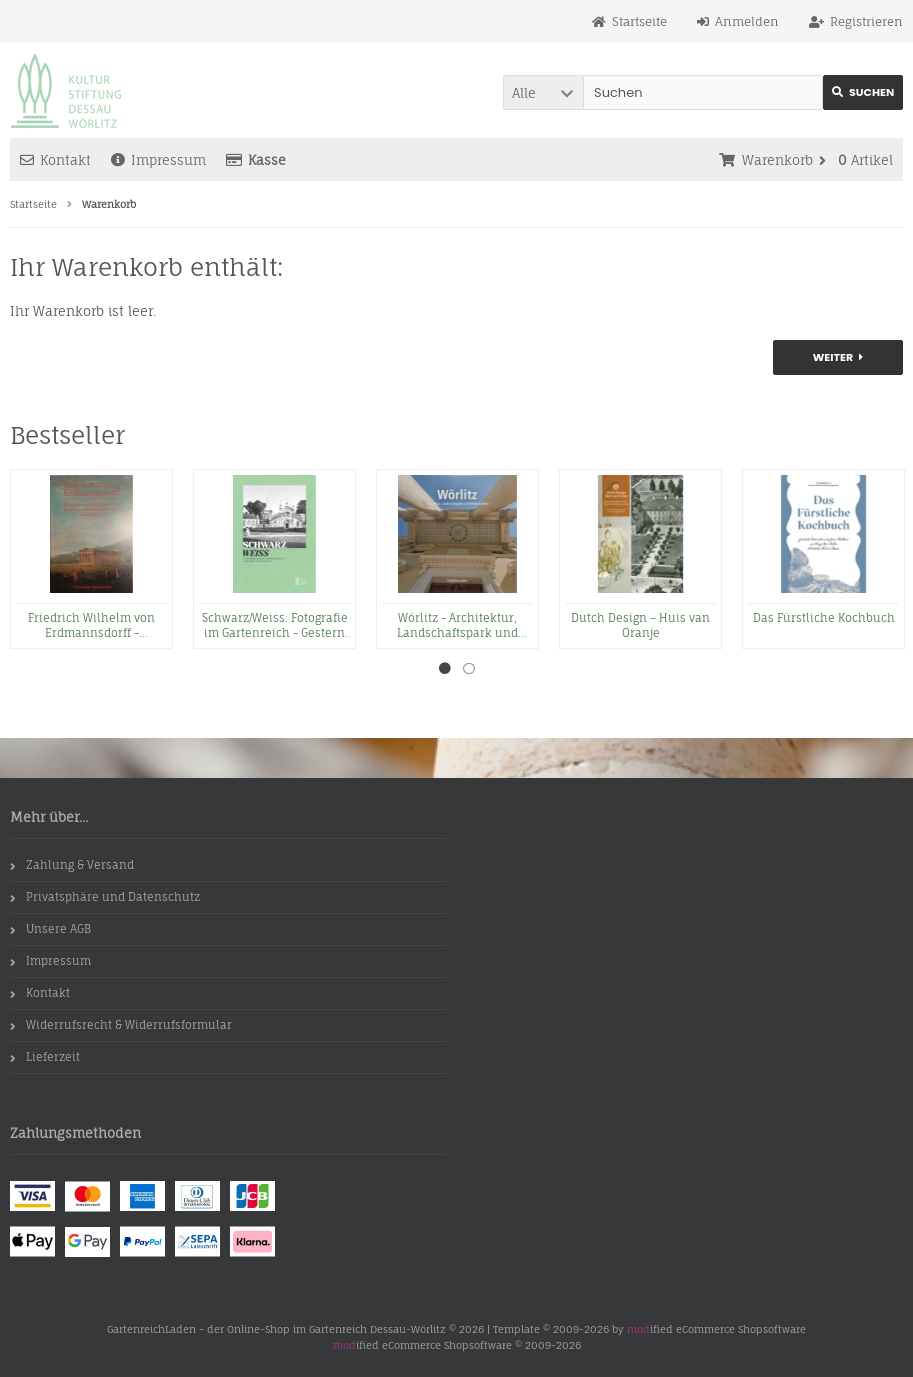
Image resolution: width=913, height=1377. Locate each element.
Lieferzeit (45, 1057)
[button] (543, 92)
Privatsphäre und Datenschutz (105, 897)
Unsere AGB (50, 929)
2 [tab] (469, 669)
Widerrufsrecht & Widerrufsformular (121, 1025)
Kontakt (55, 160)
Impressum (158, 160)
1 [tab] (445, 669)
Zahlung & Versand (72, 865)
